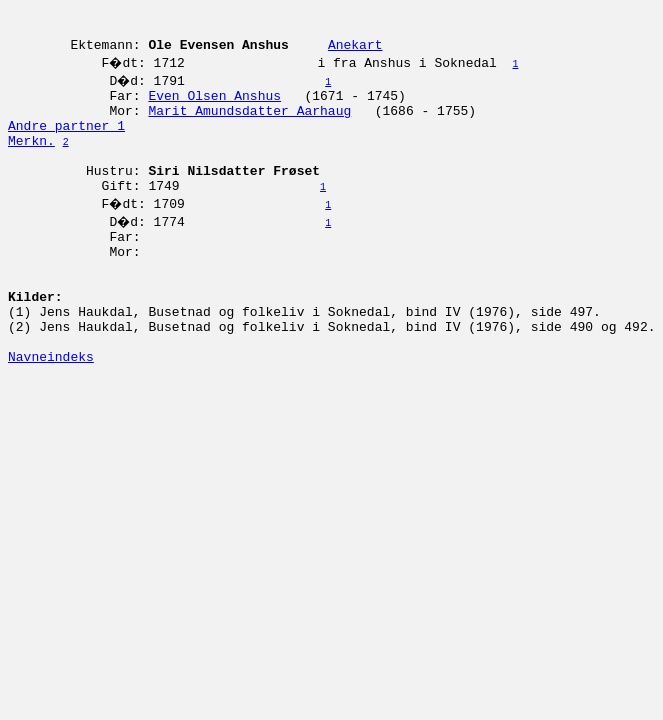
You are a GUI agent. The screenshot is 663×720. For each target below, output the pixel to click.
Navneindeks (51, 413)
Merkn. (31, 161)
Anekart (355, 53)
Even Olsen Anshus (214, 107)
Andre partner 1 (66, 143)
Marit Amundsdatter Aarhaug (249, 125)
